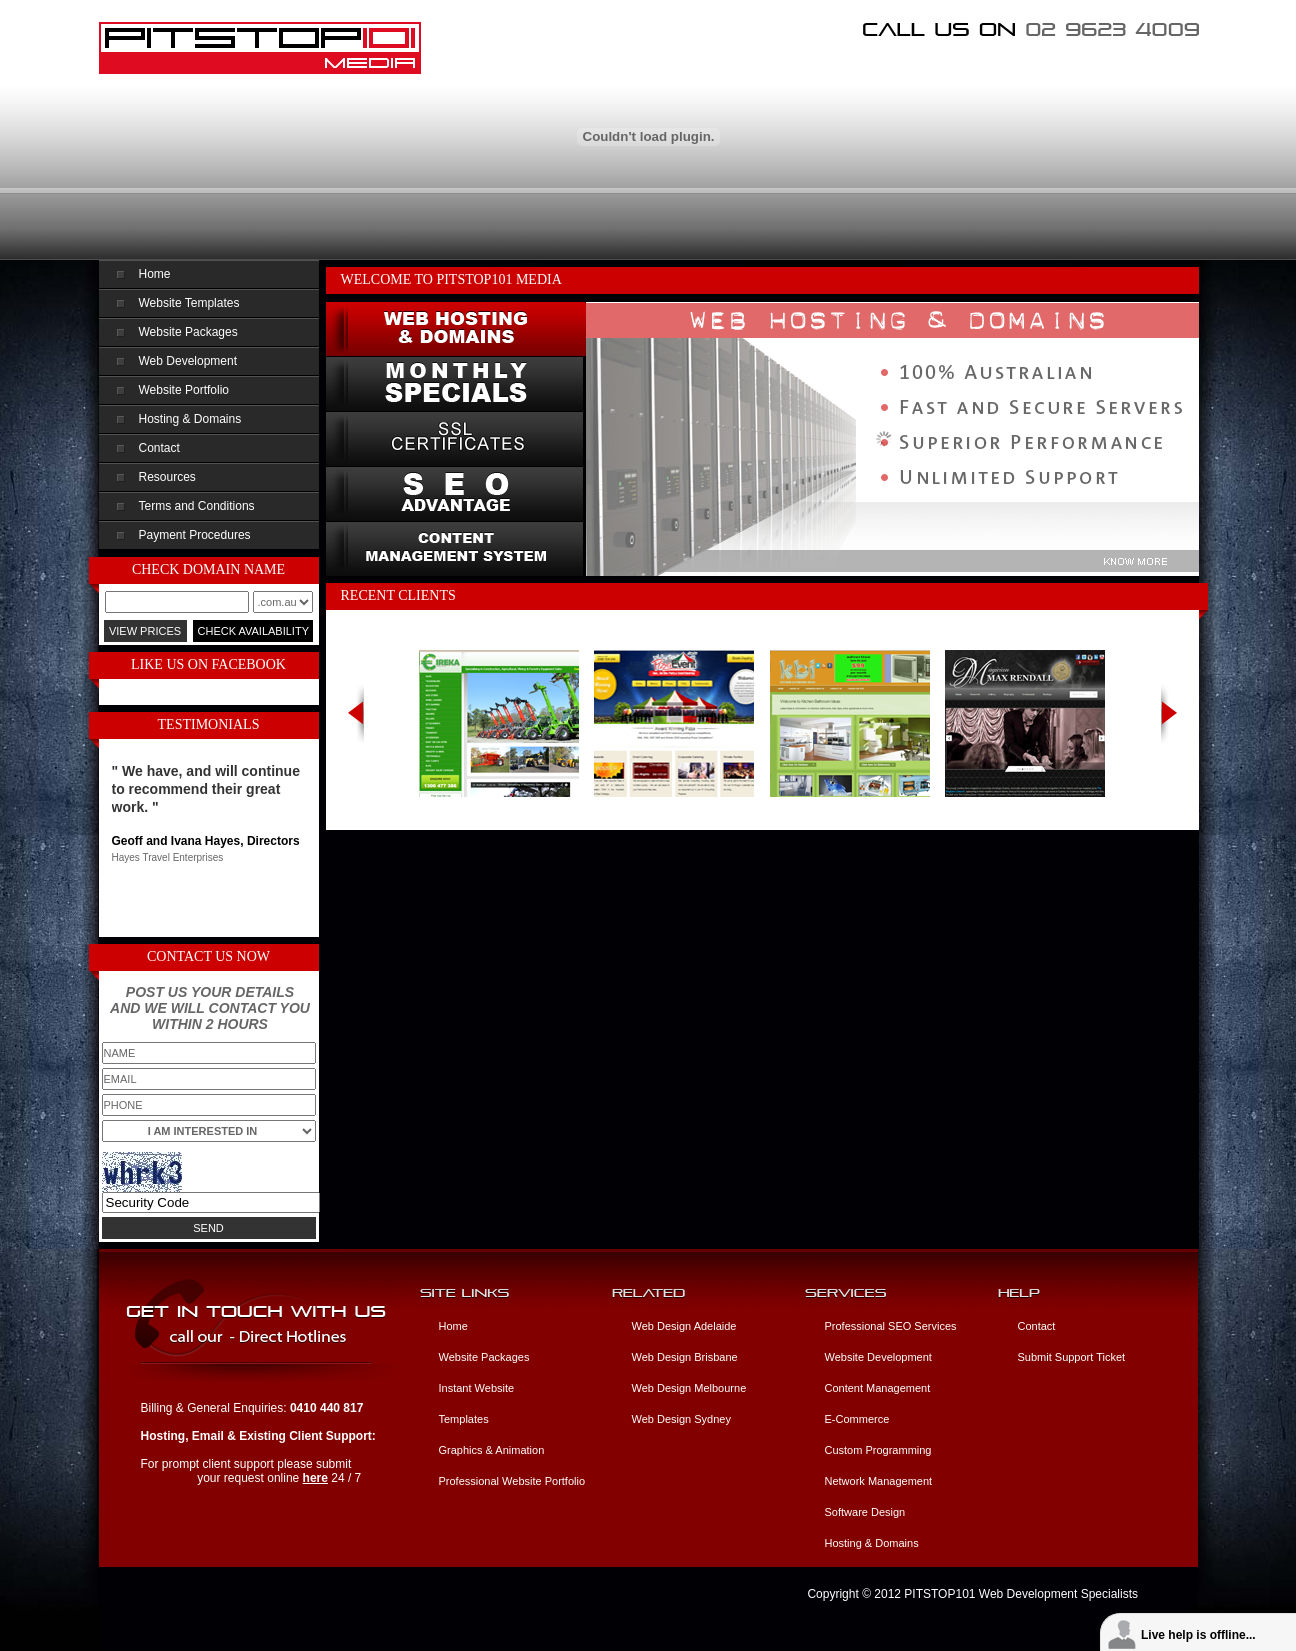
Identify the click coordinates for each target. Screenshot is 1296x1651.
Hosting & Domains (190, 419)
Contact (159, 448)
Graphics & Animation (492, 1450)
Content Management (878, 1388)
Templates (464, 1419)
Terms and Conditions (197, 506)
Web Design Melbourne (689, 1388)
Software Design (865, 1512)
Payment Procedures (195, 535)
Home (155, 274)
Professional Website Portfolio (512, 1481)
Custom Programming (878, 1450)
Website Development (878, 1357)
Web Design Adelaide (684, 1326)
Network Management (879, 1481)
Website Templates (189, 303)
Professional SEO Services (891, 1326)
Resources (167, 477)
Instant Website (477, 1388)
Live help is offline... (1198, 1635)
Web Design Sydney (681, 1419)
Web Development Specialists (1058, 1594)
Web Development (188, 361)
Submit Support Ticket (1072, 1357)
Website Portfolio (184, 390)
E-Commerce (857, 1419)
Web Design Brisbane (685, 1357)
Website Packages (188, 332)
